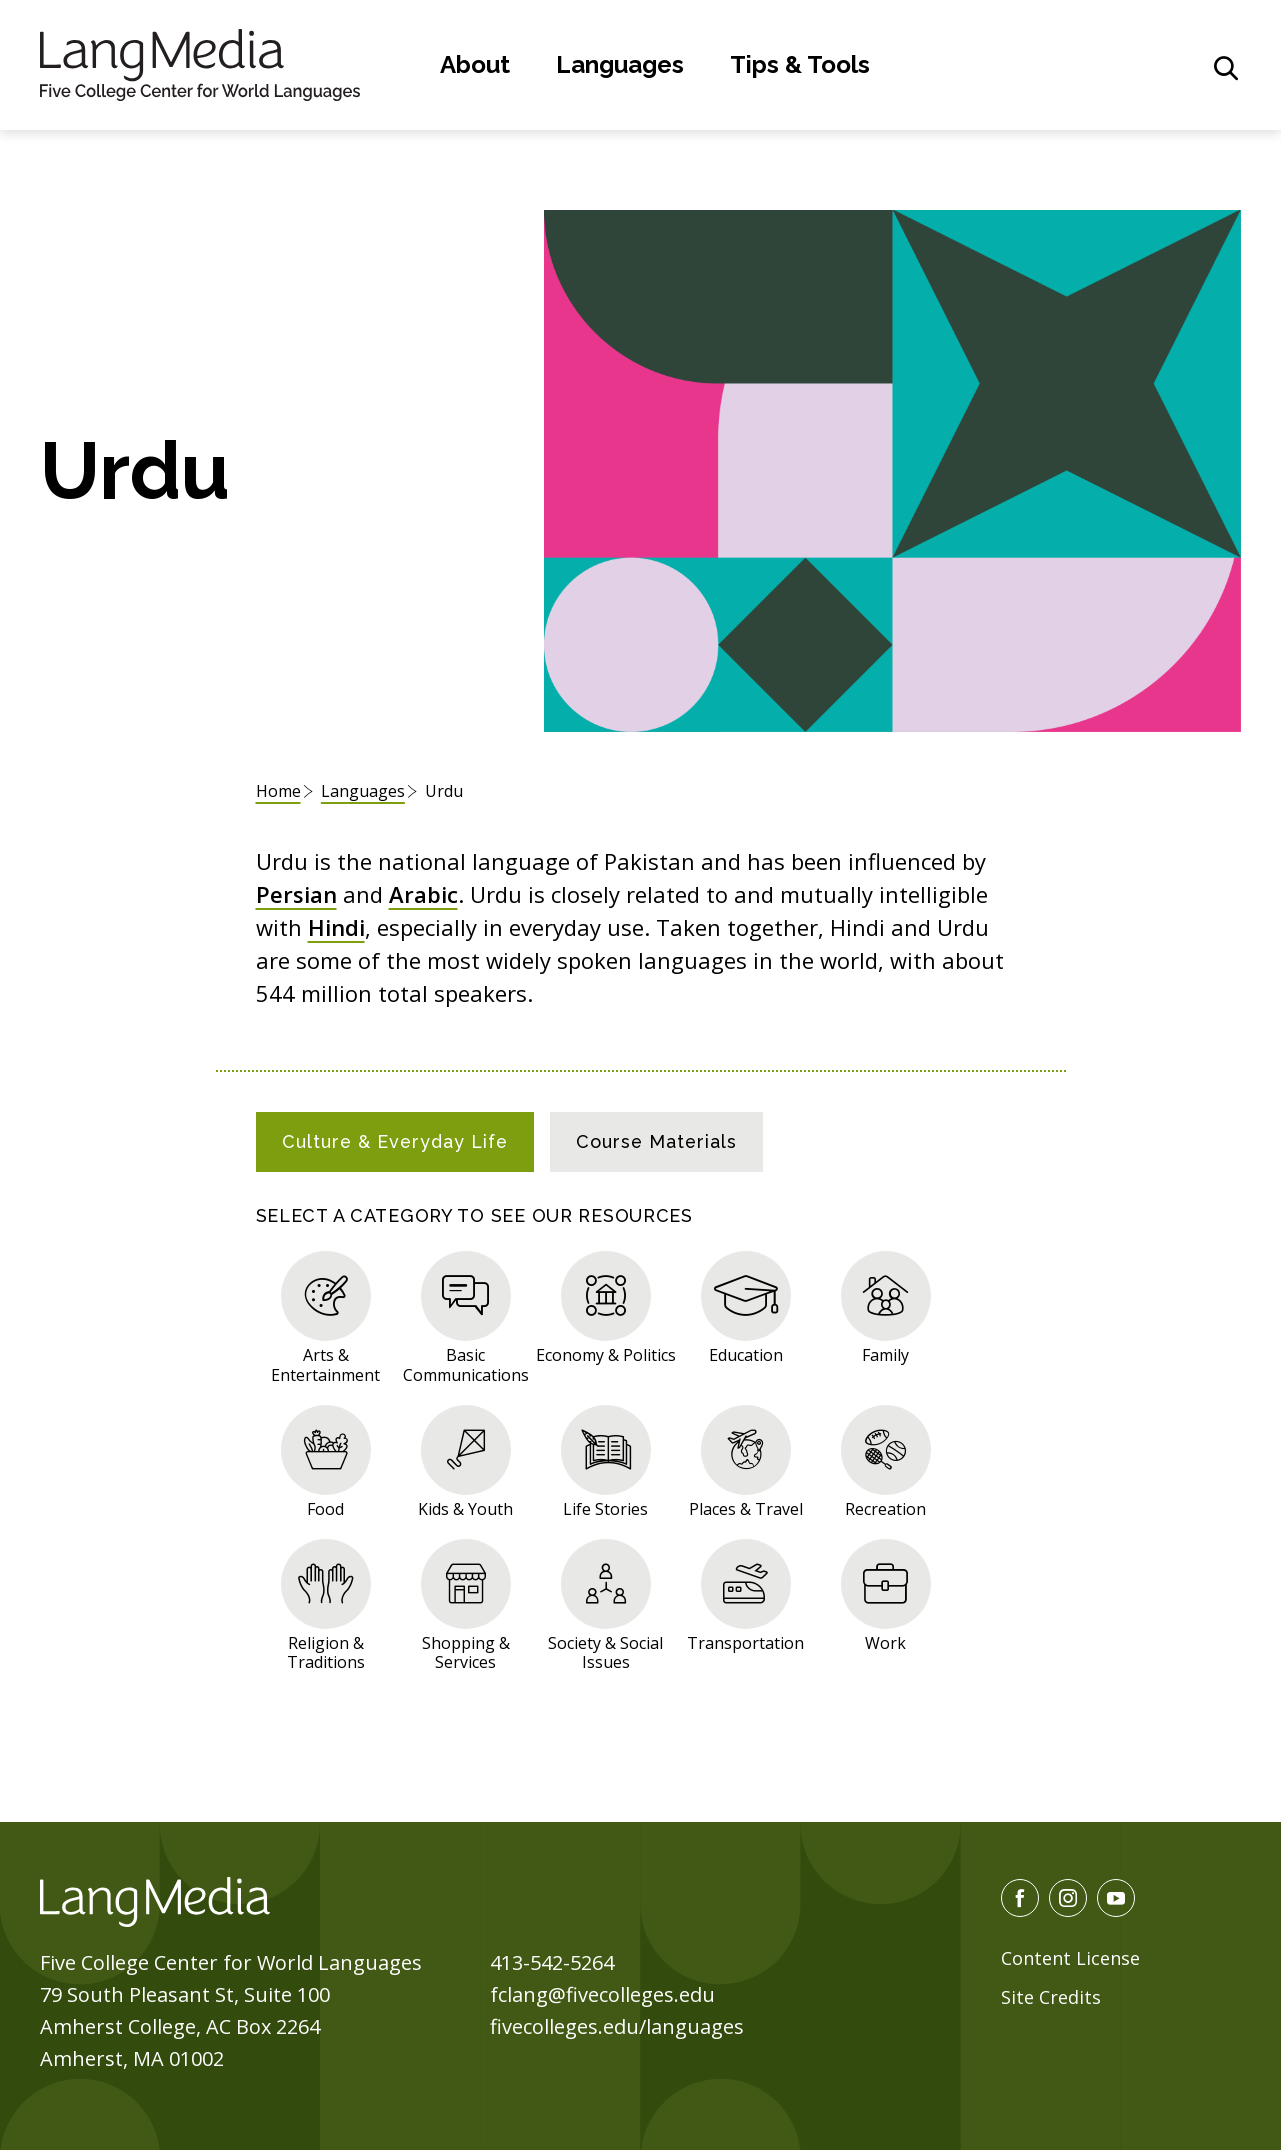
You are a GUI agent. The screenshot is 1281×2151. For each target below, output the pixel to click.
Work (885, 1642)
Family (885, 1354)
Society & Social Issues (605, 1652)
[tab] (395, 1142)
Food (325, 1508)
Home (278, 791)
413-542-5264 (552, 1962)
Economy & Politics (606, 1354)
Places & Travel (746, 1508)
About (475, 64)
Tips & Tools (800, 64)
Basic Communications (466, 1364)
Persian (296, 894)
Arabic (423, 894)
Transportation (745, 1642)
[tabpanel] (641, 1457)
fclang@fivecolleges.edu (602, 1994)
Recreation (885, 1508)
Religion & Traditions (326, 1652)
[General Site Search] (1226, 68)
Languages (620, 64)
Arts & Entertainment (325, 1364)
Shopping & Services (466, 1652)
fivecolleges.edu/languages (617, 2026)
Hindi (336, 927)
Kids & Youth (465, 1508)
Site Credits (1051, 1997)
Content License (1070, 1958)
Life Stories (605, 1508)
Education (746, 1354)
